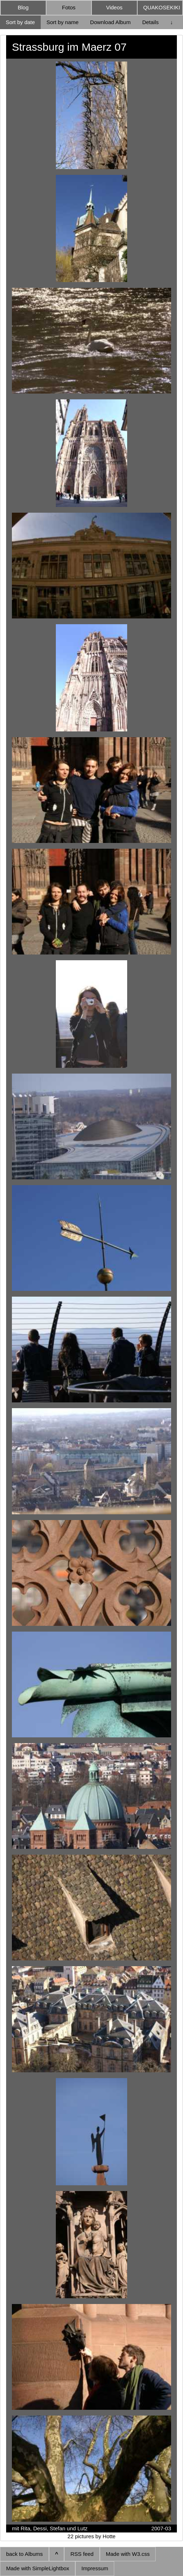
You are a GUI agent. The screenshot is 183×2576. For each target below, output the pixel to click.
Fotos (69, 7)
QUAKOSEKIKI (161, 7)
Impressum (94, 2568)
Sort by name (62, 22)
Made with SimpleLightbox (37, 2568)
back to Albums (24, 2554)
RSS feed (81, 2554)
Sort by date (20, 22)
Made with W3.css (128, 2554)
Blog (23, 7)
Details (150, 22)
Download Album (110, 22)
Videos (114, 7)
